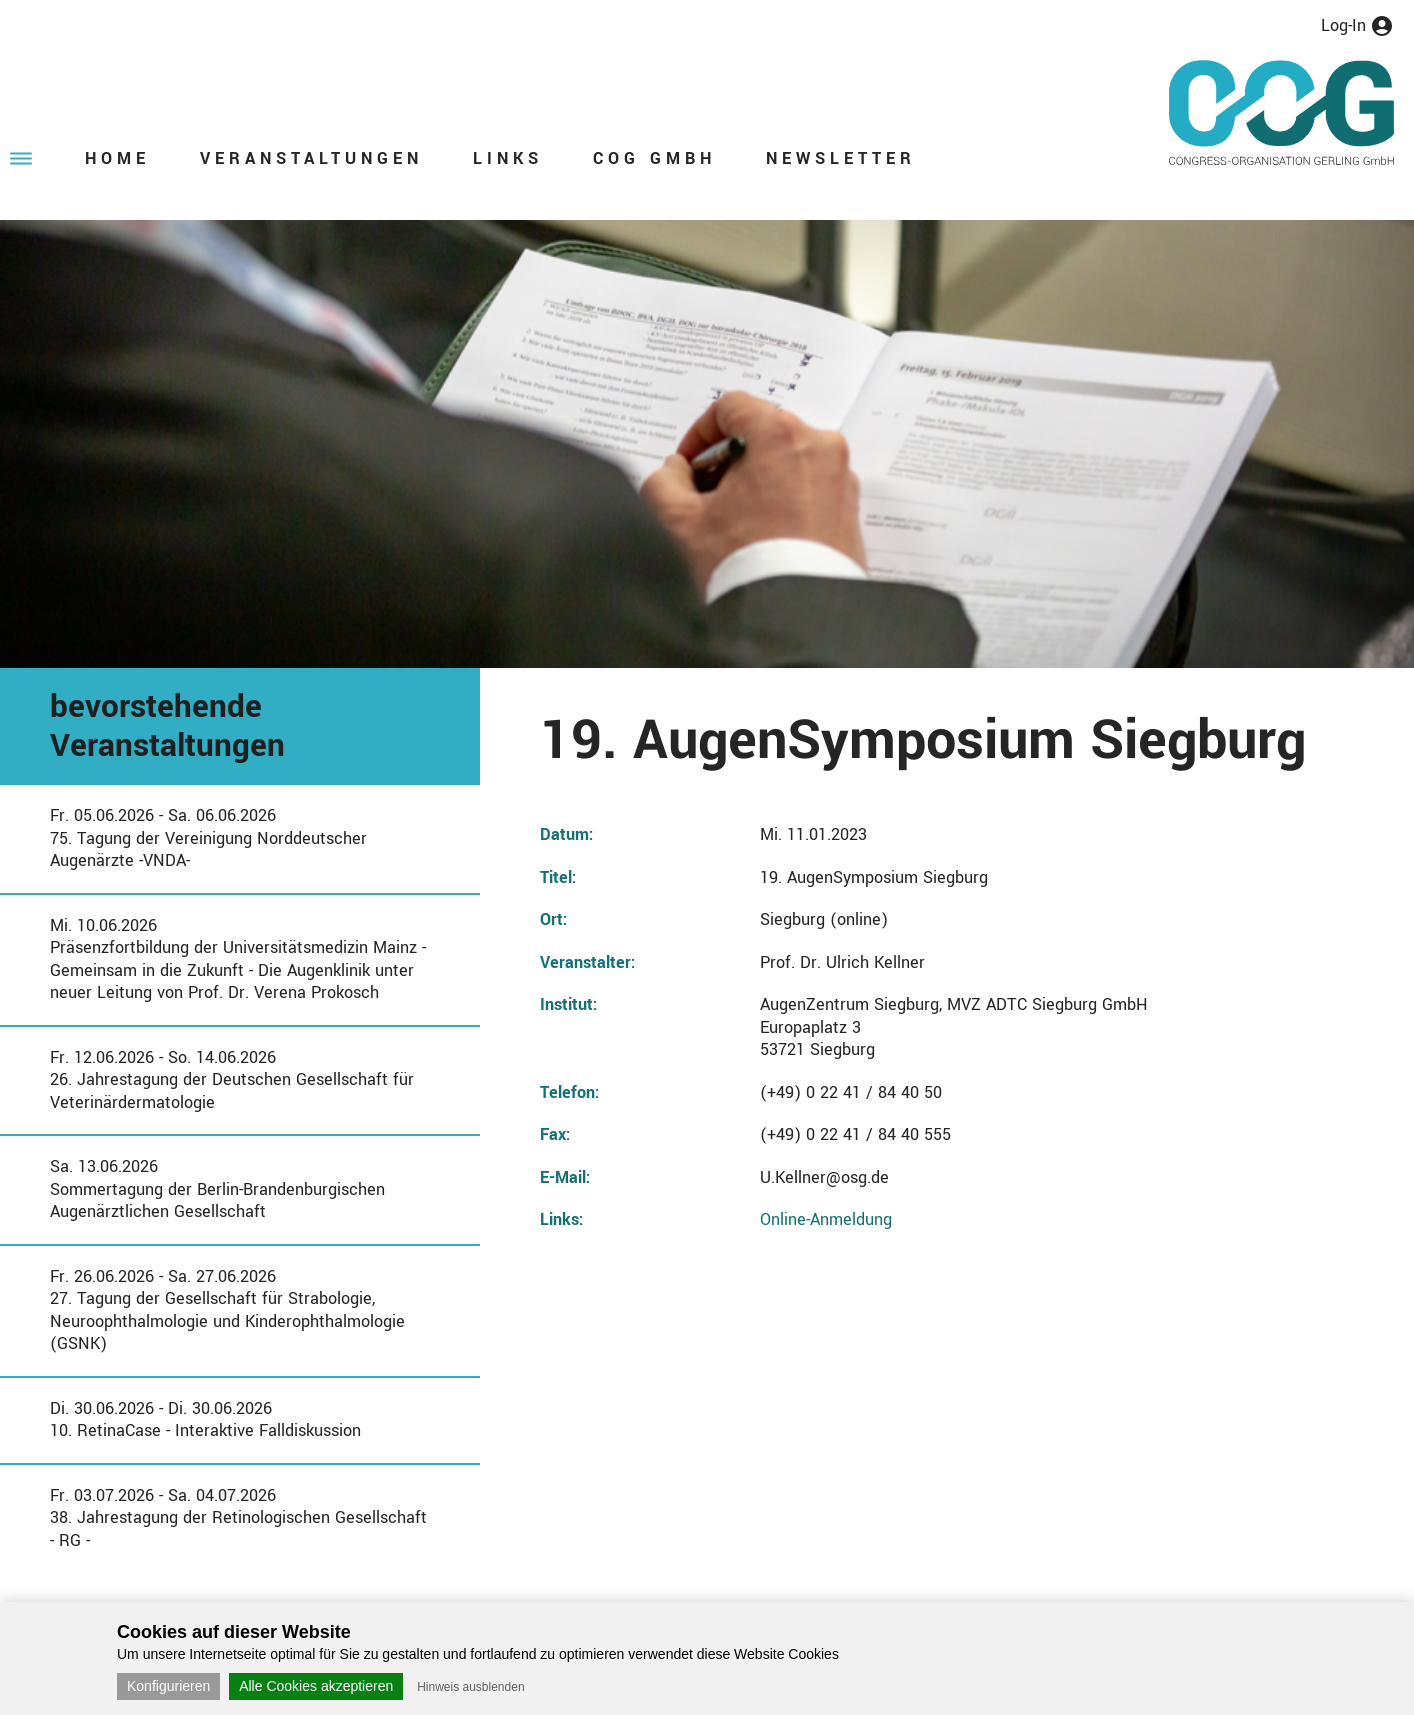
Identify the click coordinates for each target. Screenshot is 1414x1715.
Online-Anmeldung (826, 1219)
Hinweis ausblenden (470, 1687)
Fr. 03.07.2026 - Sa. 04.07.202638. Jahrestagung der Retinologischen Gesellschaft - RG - (238, 1518)
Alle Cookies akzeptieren (316, 1686)
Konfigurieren (168, 1686)
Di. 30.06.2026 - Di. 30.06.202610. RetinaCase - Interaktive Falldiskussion (205, 1420)
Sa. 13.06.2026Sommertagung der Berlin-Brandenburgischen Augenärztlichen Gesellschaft (217, 1189)
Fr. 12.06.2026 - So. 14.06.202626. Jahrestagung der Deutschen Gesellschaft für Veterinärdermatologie (232, 1080)
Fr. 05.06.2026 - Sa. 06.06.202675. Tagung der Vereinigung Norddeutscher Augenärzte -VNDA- (208, 838)
